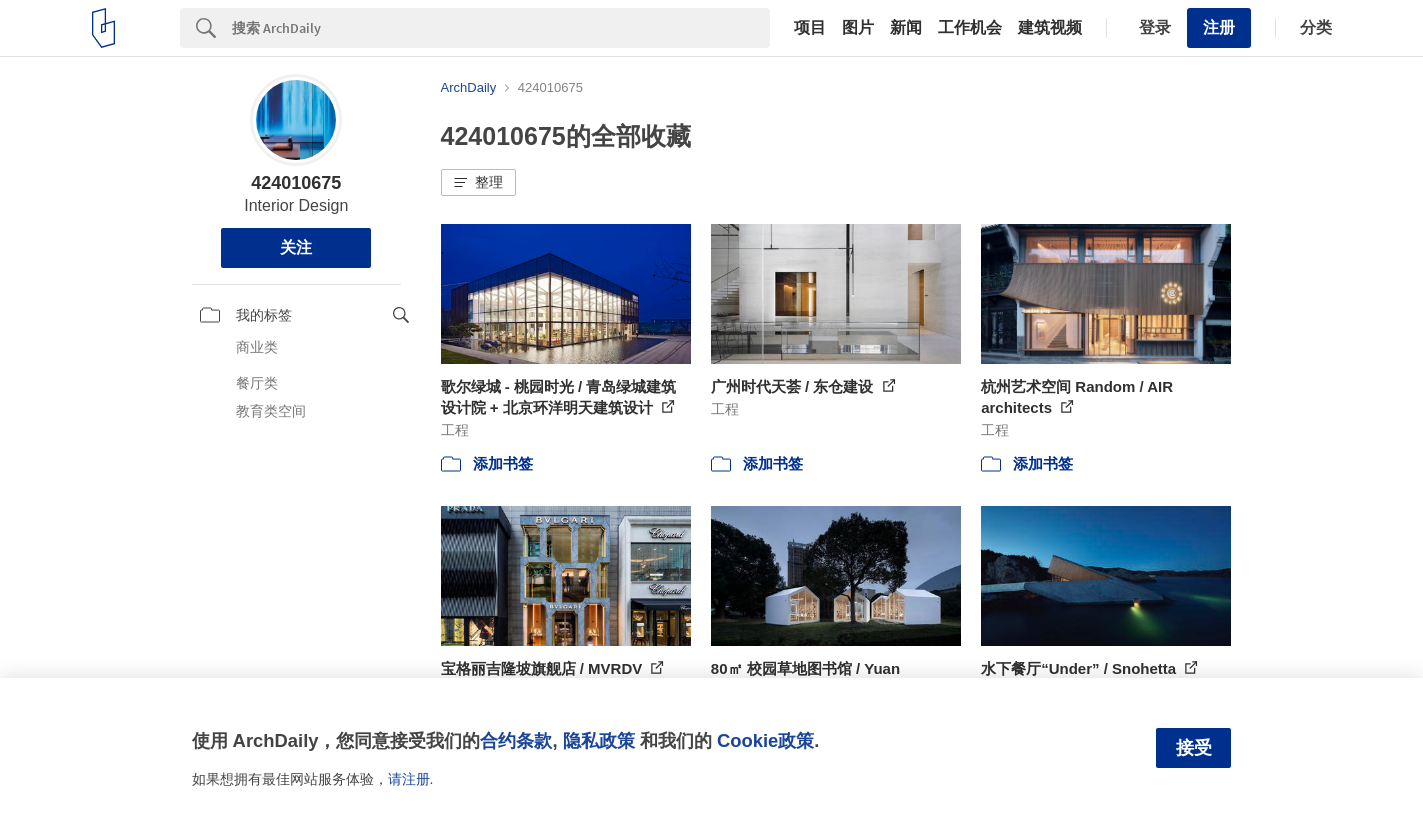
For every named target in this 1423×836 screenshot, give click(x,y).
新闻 (906, 28)
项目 (810, 28)
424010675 (296, 183)
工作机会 (970, 28)
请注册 (409, 779)
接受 (1194, 748)
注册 (1219, 27)
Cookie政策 (765, 740)
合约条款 (516, 740)
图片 (858, 28)
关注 (296, 247)
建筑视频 (1050, 28)
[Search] (501, 28)
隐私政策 (599, 740)
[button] (478, 183)
